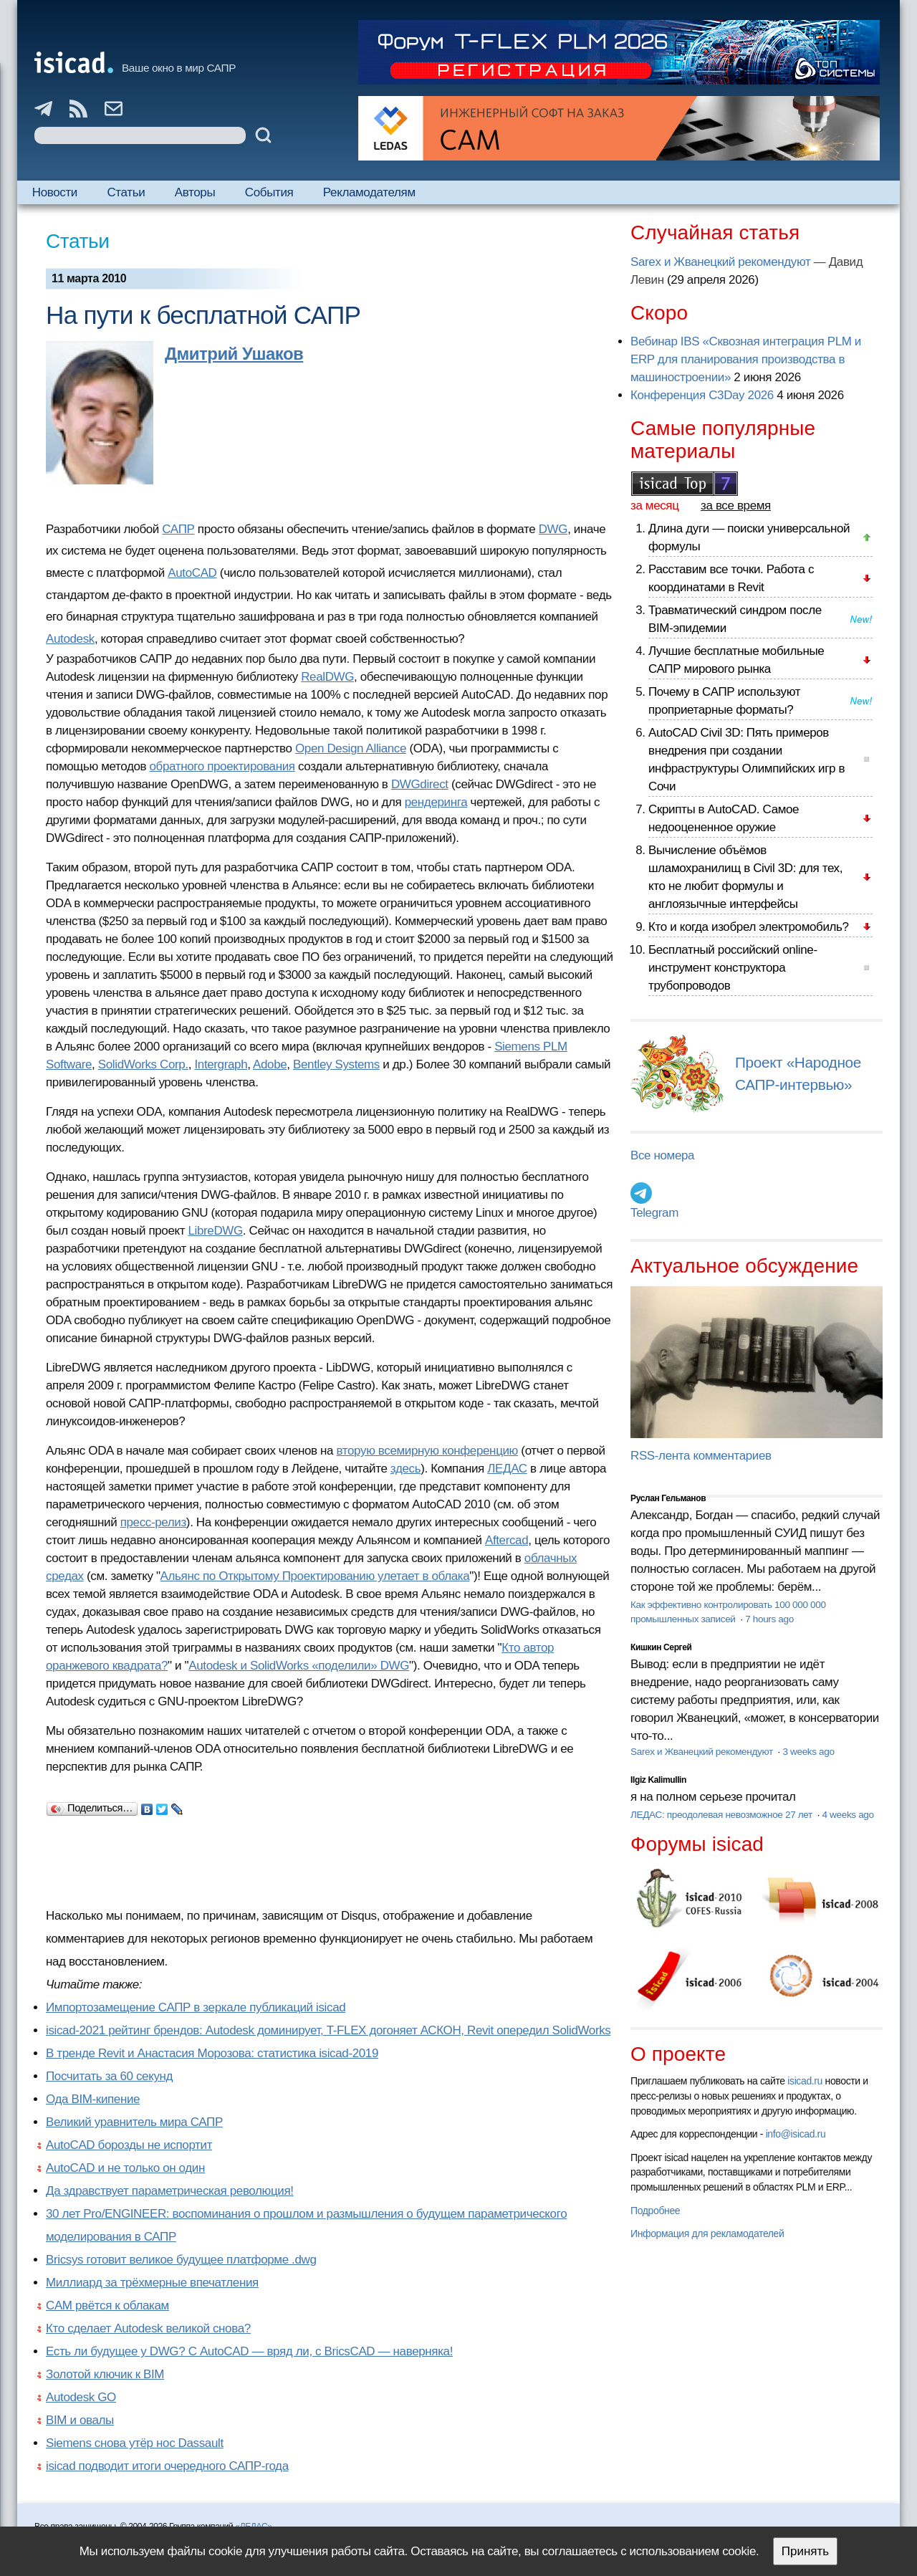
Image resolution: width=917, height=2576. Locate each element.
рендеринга (436, 802)
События (269, 192)
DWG (553, 529)
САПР (178, 529)
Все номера (662, 1155)
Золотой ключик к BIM (105, 2374)
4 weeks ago (848, 1814)
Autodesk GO (81, 2397)
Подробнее (655, 2210)
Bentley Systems (336, 1064)
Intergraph (220, 1064)
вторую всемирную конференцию (427, 1450)
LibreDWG (215, 1230)
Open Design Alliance (350, 748)
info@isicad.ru (796, 2134)
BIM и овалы (80, 2420)
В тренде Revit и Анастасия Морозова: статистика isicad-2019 (212, 2053)
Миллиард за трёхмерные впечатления (152, 2282)
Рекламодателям (369, 192)
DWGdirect (419, 784)
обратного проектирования (222, 766)
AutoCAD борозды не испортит (129, 2145)
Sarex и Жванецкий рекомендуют (720, 262)
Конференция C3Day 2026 (702, 395)
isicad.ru (804, 2081)
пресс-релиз (153, 1522)
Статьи (126, 192)
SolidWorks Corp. (143, 1064)
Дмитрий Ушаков (234, 353)
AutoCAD (192, 573)
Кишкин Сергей (661, 1647)
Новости (54, 192)
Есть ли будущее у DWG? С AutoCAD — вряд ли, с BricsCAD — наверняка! (249, 2351)
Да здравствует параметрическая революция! (170, 2191)
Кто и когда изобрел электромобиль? (748, 927)
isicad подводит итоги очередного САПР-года (167, 2466)
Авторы (195, 192)
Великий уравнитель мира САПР (134, 2122)
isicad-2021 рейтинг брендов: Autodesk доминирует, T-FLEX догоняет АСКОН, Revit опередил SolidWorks (328, 2030)
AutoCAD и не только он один (125, 2168)
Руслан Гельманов (668, 1498)
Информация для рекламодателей (707, 2233)
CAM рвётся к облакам (107, 2305)
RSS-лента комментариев (701, 1455)
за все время (736, 505)
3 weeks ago (808, 1751)
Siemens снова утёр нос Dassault (135, 2443)
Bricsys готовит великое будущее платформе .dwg (181, 2259)
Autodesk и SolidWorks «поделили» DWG (298, 1665)
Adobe (270, 1064)
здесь (405, 1468)
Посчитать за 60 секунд (109, 2076)
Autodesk (70, 639)
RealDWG (327, 677)
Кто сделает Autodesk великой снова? (148, 2328)
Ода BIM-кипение (93, 2099)
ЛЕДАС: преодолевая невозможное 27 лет (722, 1814)
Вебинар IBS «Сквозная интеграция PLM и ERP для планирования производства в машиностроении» (745, 359)
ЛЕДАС (507, 1468)
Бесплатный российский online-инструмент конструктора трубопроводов (732, 967)
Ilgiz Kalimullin (658, 1780)
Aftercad (506, 1540)
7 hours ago (769, 1619)
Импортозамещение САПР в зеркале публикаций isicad (195, 2007)
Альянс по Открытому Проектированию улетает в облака (315, 1576)
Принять (805, 2551)
